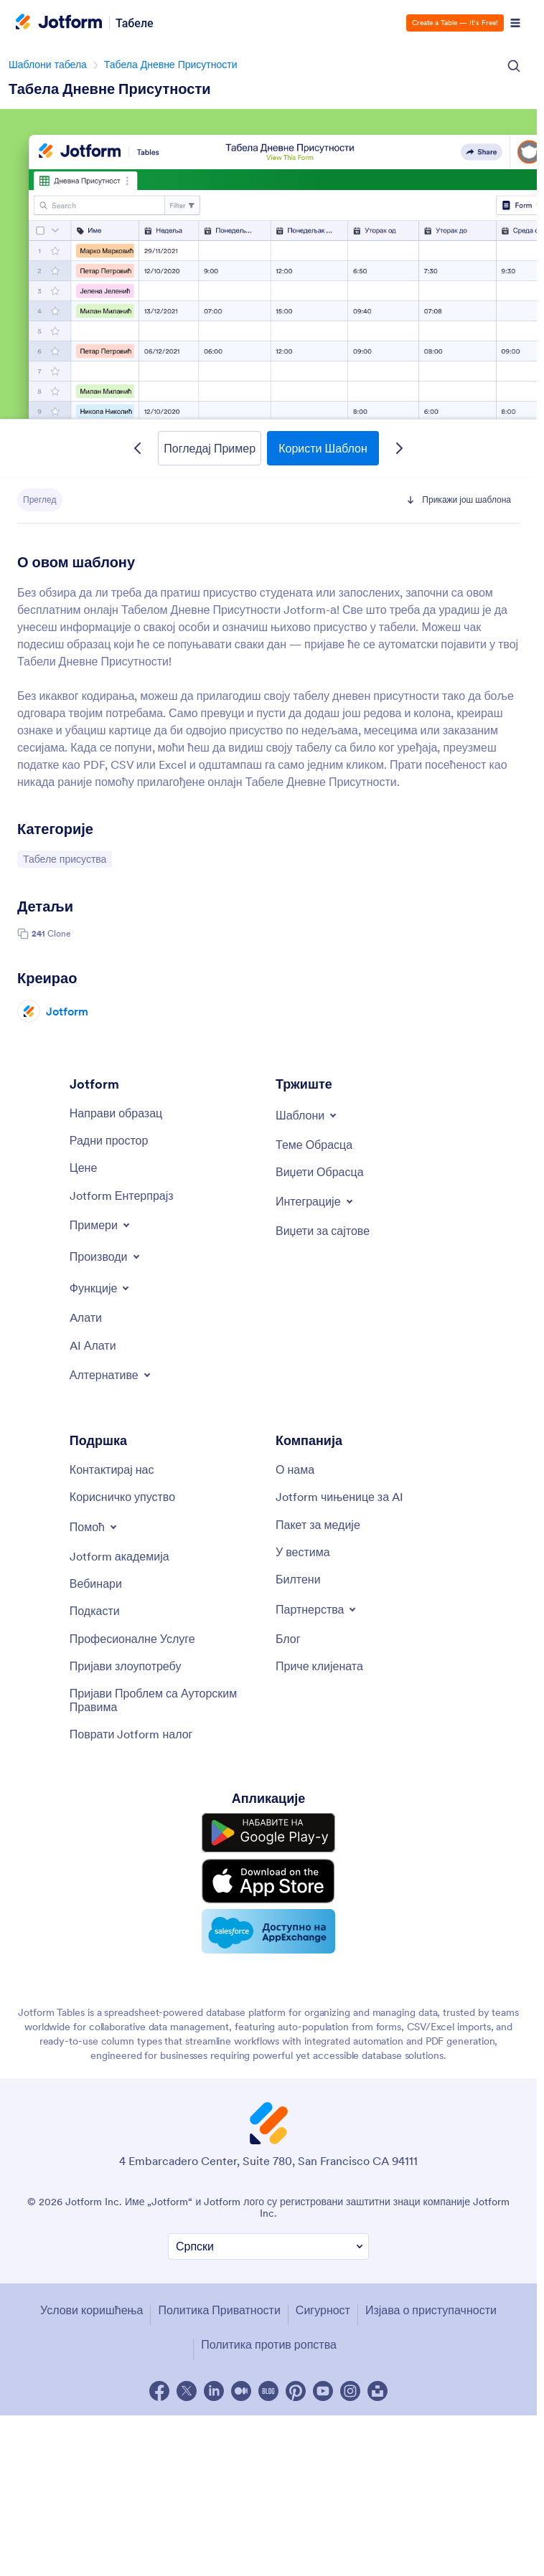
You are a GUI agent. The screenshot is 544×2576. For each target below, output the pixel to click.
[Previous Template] (138, 448)
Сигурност (323, 2310)
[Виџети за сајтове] (323, 1230)
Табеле (135, 22)
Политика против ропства (269, 2344)
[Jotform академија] (119, 1556)
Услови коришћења (91, 2310)
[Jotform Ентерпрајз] (122, 1195)
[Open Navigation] (515, 22)
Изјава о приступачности (431, 2310)
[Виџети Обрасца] (320, 1171)
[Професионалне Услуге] (132, 1638)
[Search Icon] (514, 66)
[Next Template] (399, 448)
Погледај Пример (209, 448)
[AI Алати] (93, 1345)
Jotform (67, 1011)
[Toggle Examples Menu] (101, 1225)
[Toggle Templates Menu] (307, 1115)
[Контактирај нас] (112, 1469)
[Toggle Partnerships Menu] (317, 1609)
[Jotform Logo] (59, 23)
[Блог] (288, 1638)
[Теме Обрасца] (314, 1144)
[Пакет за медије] (318, 1524)
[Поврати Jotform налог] (131, 1734)
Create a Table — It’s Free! (455, 22)
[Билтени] (298, 1579)
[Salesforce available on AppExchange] (268, 1931)
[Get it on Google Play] (268, 1833)
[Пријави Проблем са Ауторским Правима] (165, 1700)
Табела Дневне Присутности (171, 64)
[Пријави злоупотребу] (126, 1666)
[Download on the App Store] (268, 1881)
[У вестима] (303, 1552)
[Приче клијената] (319, 1666)
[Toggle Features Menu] (101, 1288)
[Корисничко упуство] (122, 1496)
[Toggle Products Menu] (106, 1256)
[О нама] (295, 1469)
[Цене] (83, 1167)
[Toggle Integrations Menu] (315, 1201)
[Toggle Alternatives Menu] (111, 1375)
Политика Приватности (219, 2310)
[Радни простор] (109, 1140)
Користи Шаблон (322, 448)
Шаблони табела (48, 64)
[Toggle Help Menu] (94, 1527)
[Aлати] (86, 1317)
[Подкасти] (95, 1610)
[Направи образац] (116, 1113)
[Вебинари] (96, 1583)
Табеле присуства (64, 858)
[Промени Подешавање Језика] (268, 2246)
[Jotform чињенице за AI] (339, 1496)
